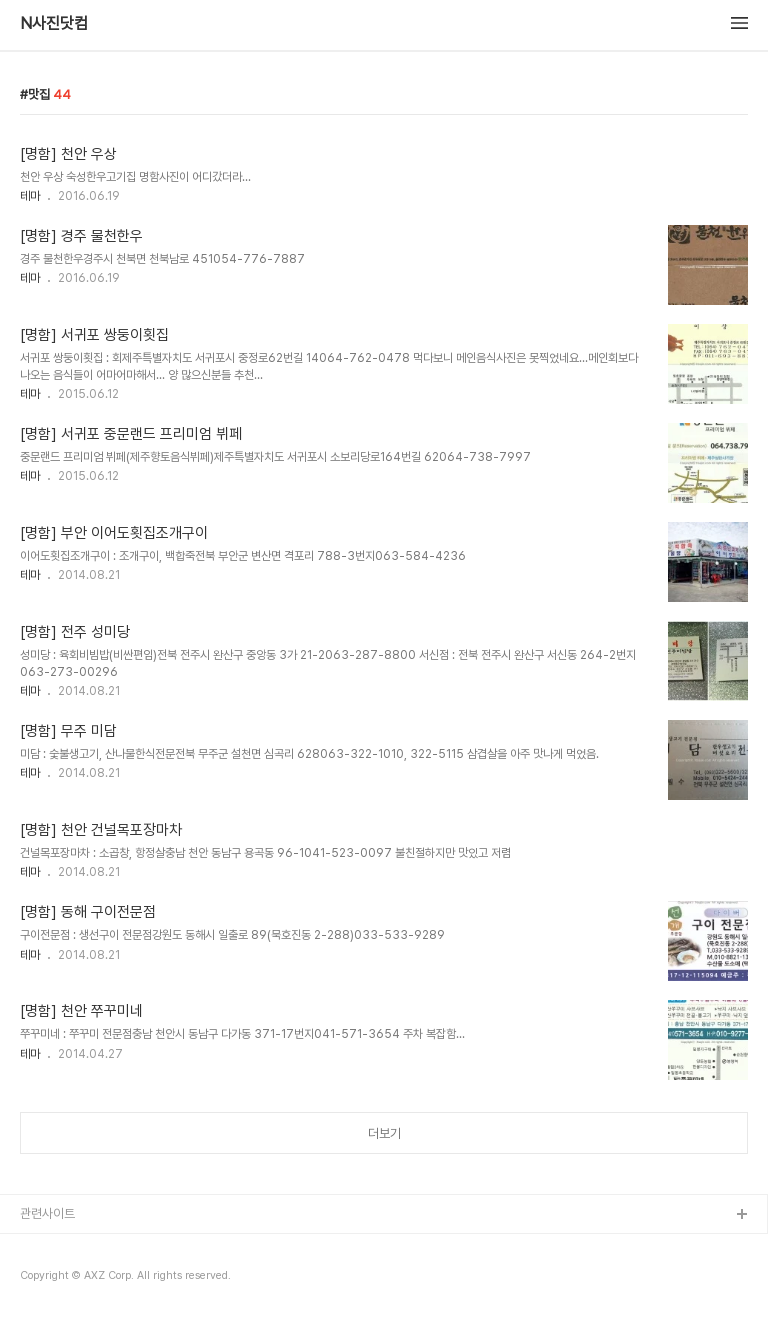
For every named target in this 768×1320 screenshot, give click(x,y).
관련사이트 (47, 1213)
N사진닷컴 (54, 24)
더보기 (384, 1133)
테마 (30, 196)
